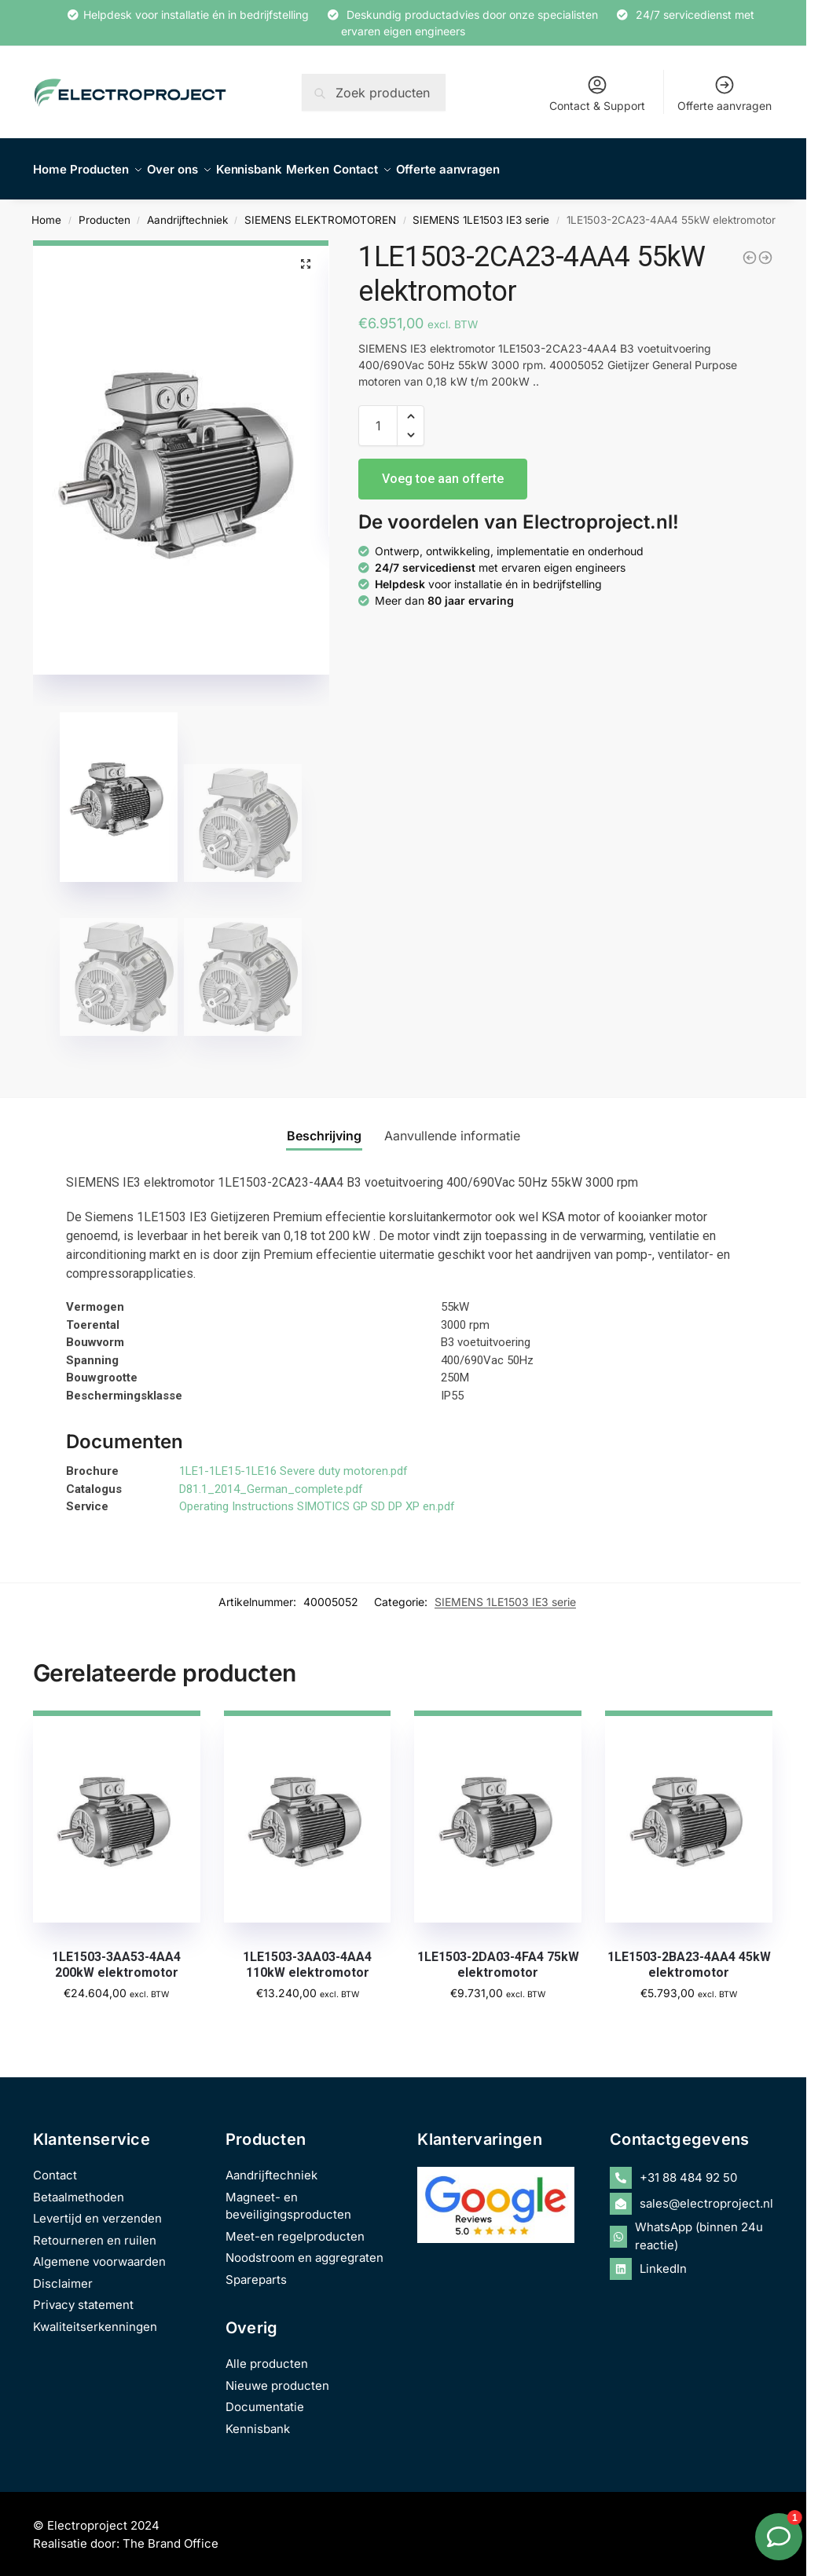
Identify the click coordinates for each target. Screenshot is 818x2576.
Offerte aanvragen (724, 93)
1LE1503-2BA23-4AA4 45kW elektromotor (689, 1955)
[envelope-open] (691, 2195)
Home (46, 211)
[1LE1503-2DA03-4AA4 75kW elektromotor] (765, 249)
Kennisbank (258, 2419)
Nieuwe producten (277, 2376)
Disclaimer (63, 2274)
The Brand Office (170, 2534)
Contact (55, 2166)
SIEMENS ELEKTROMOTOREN (320, 211)
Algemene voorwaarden (99, 2252)
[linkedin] (691, 2260)
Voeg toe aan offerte (443, 470)
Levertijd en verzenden (97, 2209)
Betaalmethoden (78, 2187)
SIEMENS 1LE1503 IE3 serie (481, 211)
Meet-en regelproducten (295, 2226)
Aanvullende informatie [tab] (452, 1127)
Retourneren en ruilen (94, 2230)
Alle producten (267, 2354)
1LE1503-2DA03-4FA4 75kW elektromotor (498, 1955)
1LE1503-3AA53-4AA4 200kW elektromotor (116, 1955)
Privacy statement (83, 2296)
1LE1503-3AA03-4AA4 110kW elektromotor (307, 1955)
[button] (305, 255)
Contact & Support (597, 93)
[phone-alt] (691, 2169)
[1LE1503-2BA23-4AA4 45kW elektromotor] (749, 249)
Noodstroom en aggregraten (304, 2248)
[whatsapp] (691, 2227)
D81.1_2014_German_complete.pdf (271, 1480)
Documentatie (265, 2398)
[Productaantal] (378, 417)
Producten (104, 211)
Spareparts (256, 2270)
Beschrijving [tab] (324, 1127)
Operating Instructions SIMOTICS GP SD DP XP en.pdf (317, 1498)
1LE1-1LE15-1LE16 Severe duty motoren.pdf (293, 1462)
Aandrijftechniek (187, 211)
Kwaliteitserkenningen (95, 2317)
